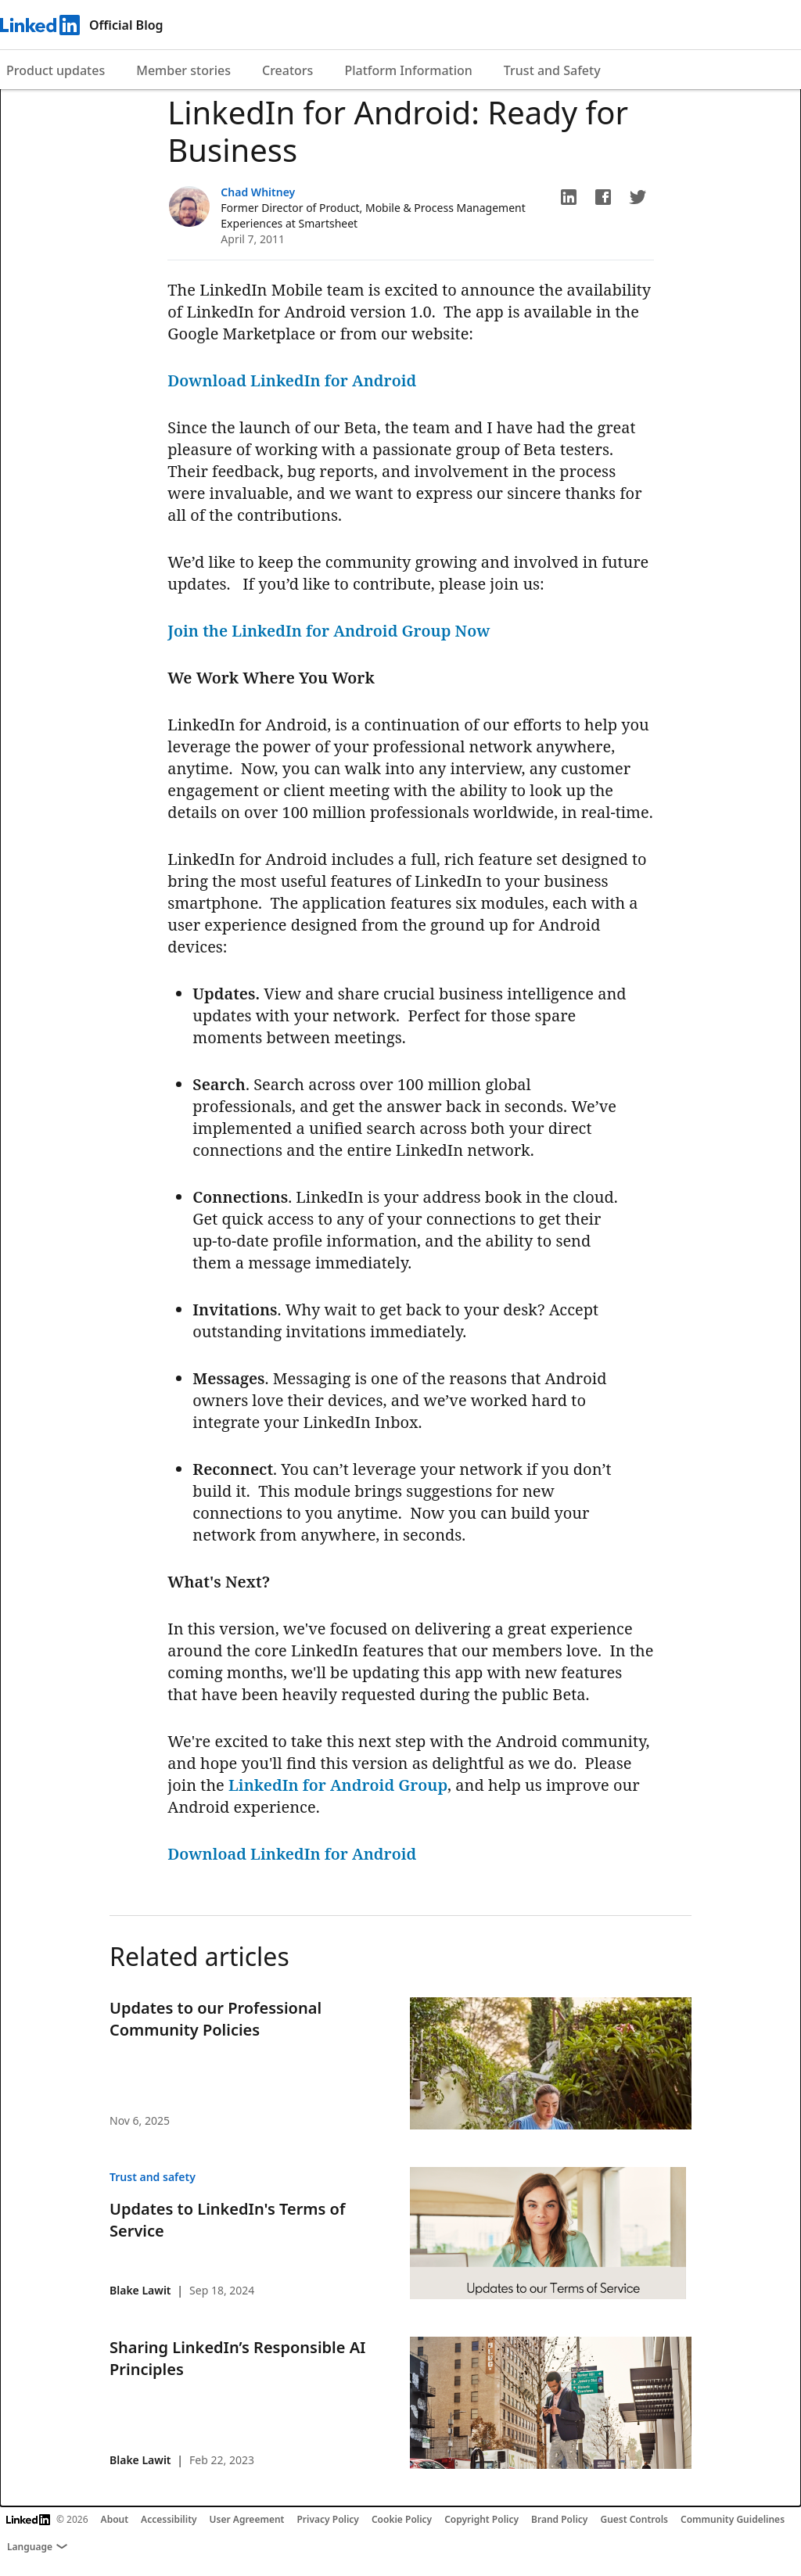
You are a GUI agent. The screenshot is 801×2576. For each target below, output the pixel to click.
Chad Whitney (258, 192)
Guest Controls (634, 2519)
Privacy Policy (327, 2519)
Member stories (183, 70)
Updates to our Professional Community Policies (215, 2018)
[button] (568, 197)
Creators (287, 70)
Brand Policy (559, 2519)
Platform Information (408, 70)
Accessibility (169, 2519)
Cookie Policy (402, 2519)
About (115, 2519)
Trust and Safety (552, 70)
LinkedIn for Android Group (337, 1785)
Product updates (55, 70)
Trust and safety (153, 2176)
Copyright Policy (481, 2519)
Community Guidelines (733, 2519)
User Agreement (247, 2519)
